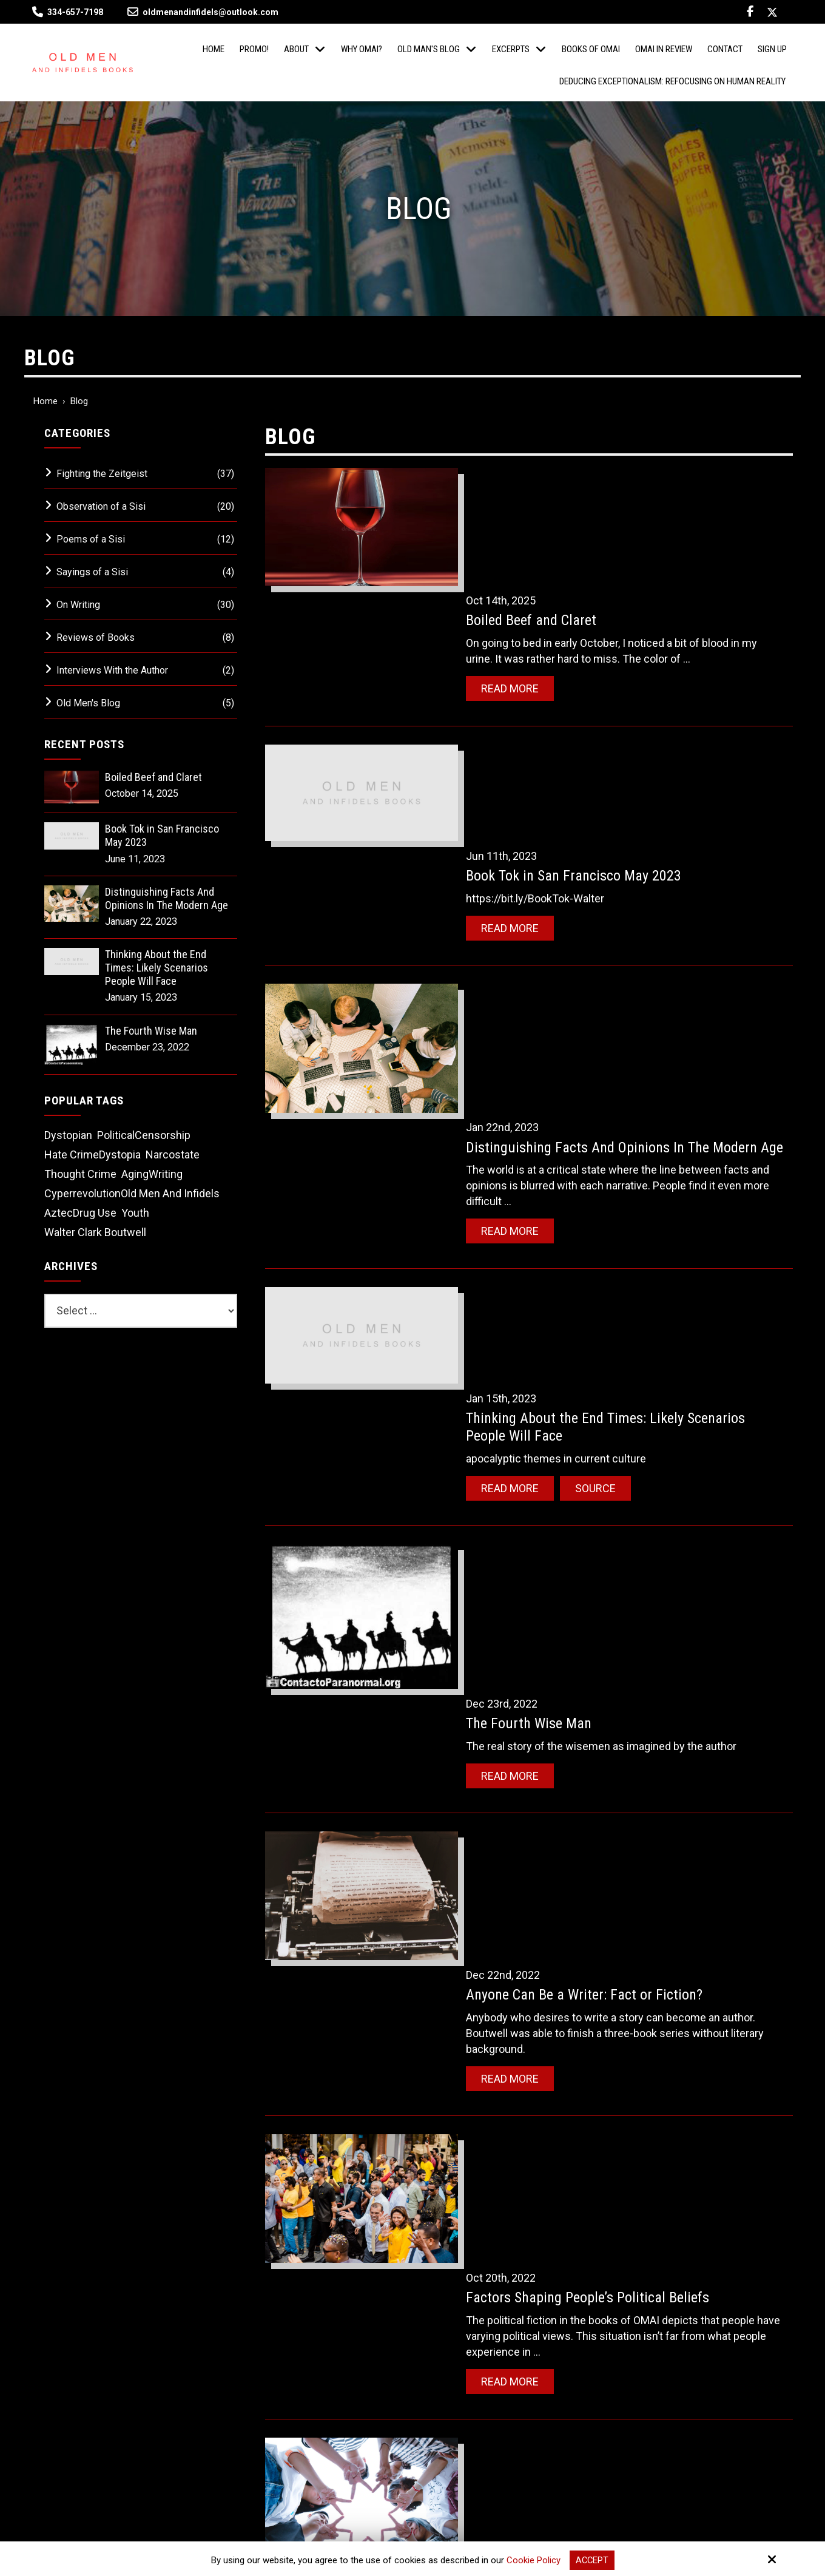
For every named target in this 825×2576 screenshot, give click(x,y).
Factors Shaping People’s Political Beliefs (596, 1466)
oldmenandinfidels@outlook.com (202, 12)
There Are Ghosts (525, 1802)
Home (45, 401)
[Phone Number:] (670, 2327)
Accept (592, 2560)
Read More (519, 564)
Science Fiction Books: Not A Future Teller (598, 1955)
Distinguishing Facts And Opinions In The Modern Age (166, 898)
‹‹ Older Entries (309, 2113)
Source (604, 1038)
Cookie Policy (533, 2560)
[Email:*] (670, 2287)
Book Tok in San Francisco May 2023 (582, 648)
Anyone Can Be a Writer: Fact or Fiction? (593, 1299)
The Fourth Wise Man (538, 1122)
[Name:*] (670, 2247)
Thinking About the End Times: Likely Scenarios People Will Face (156, 967)
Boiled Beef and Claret (540, 495)
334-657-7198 (75, 12)
